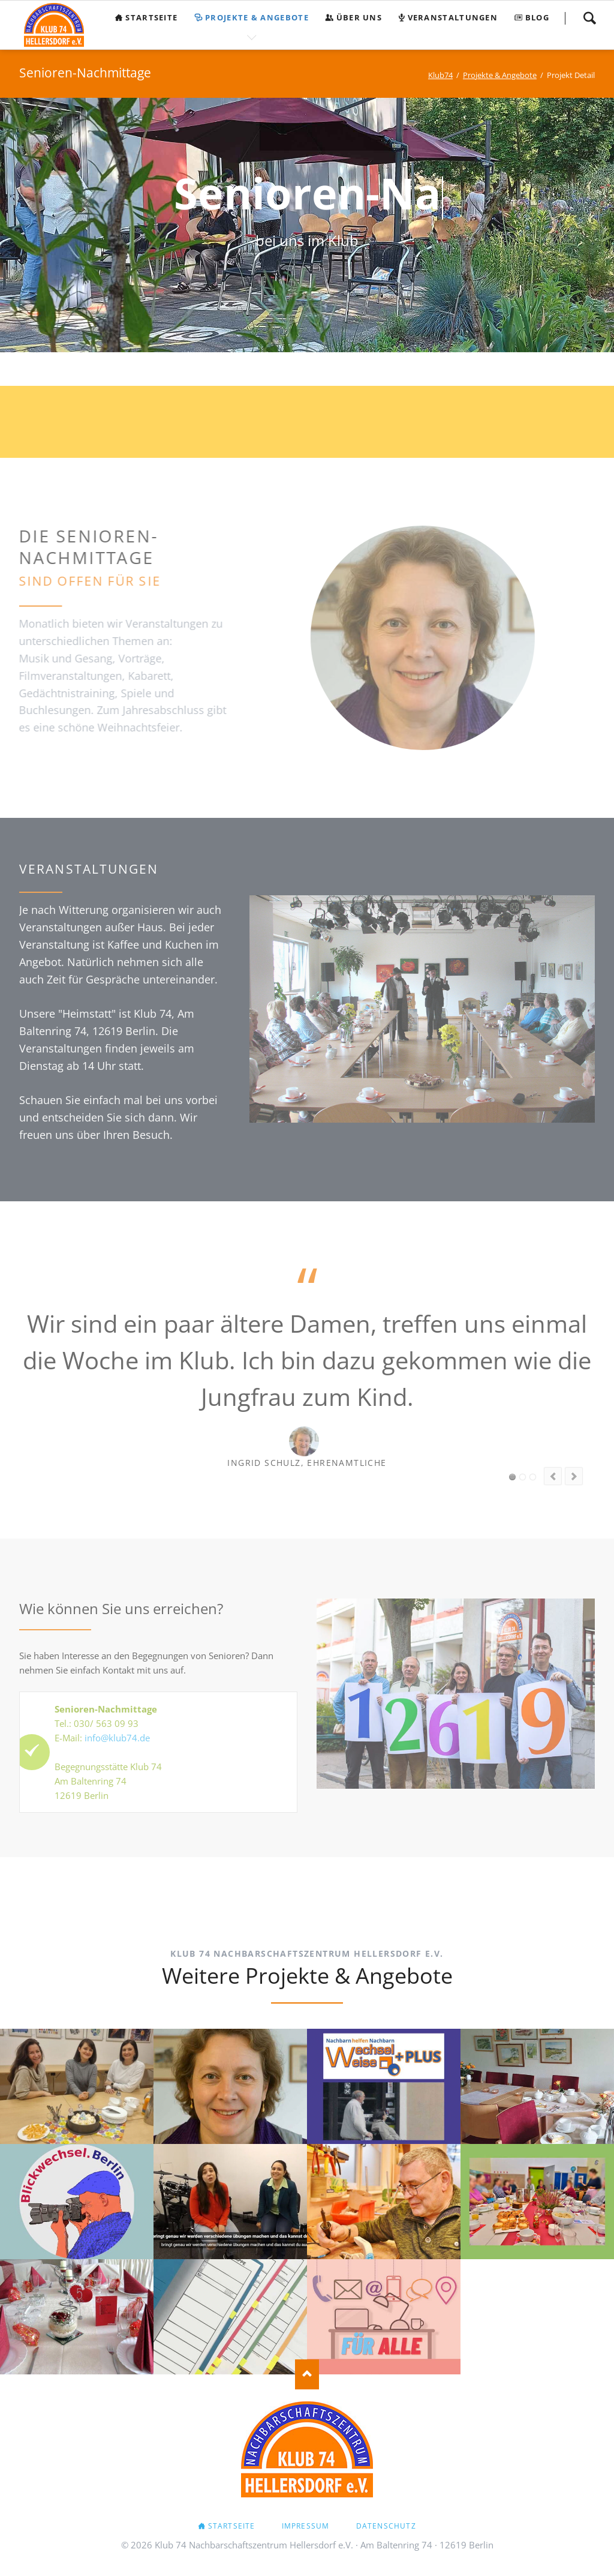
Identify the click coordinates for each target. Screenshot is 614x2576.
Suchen (589, 18)
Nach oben (307, 2374)
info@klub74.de (117, 1738)
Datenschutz (386, 2526)
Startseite (231, 2526)
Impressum (306, 2526)
